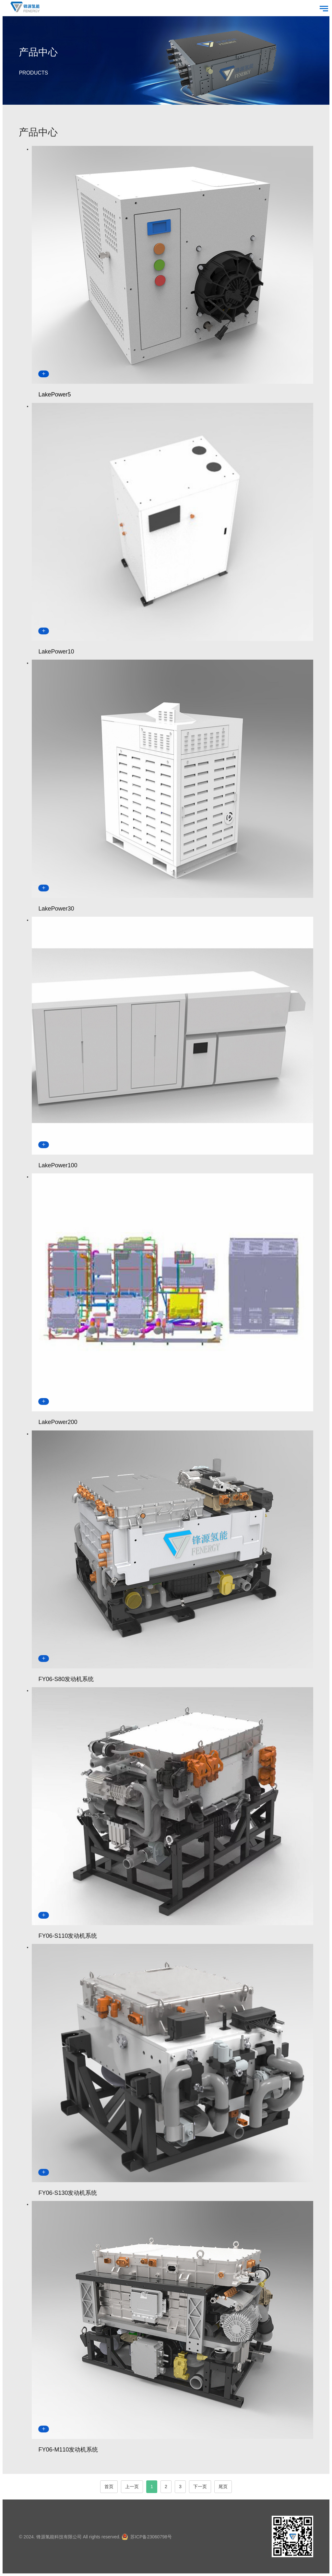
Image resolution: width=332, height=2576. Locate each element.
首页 (108, 2486)
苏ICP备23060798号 (151, 2536)
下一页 (200, 2486)
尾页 (223, 2486)
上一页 (132, 2486)
